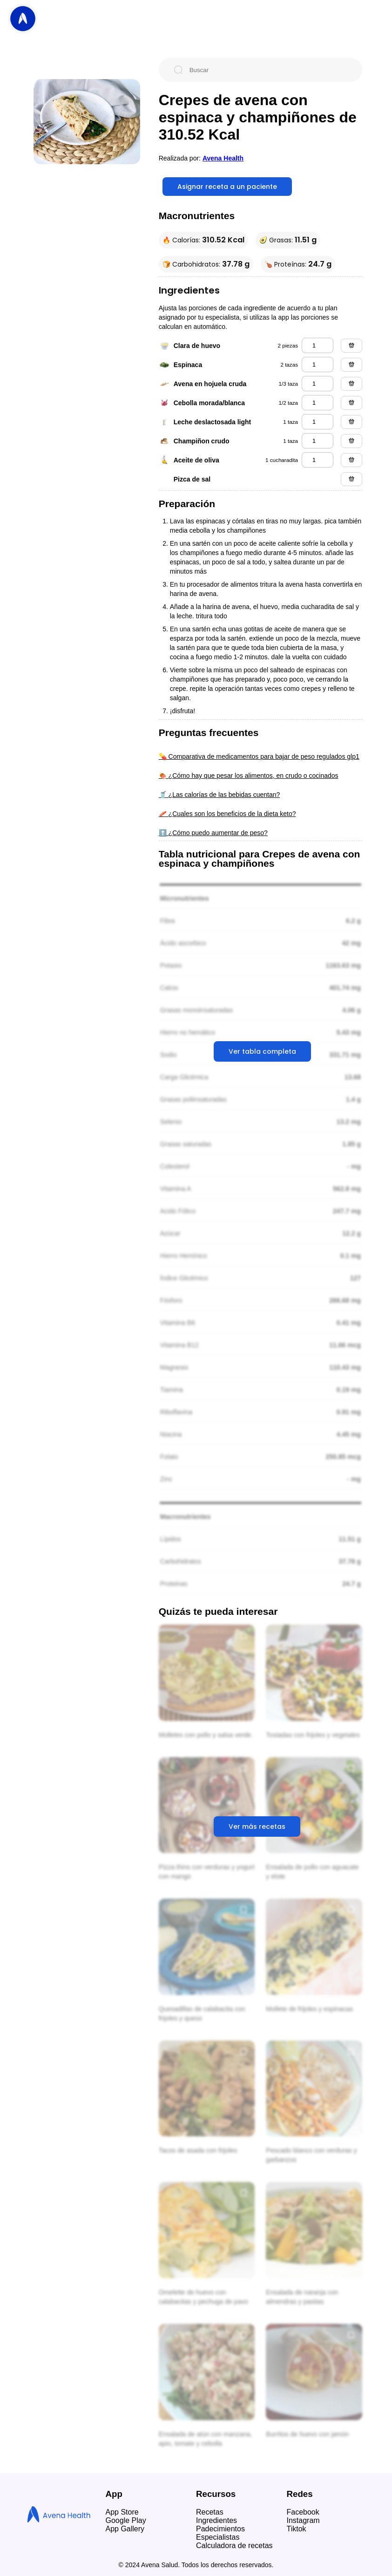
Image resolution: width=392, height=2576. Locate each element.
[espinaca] (317, 364)
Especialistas (217, 2537)
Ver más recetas (257, 1826)
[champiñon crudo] (317, 440)
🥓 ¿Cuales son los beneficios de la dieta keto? (227, 813)
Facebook (303, 2512)
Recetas (209, 2512)
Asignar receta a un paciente (227, 186)
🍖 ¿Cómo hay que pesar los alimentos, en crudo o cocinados (248, 775)
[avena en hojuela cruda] (317, 383)
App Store (122, 2512)
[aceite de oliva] (317, 460)
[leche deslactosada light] (317, 421)
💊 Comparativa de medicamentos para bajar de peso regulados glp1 (259, 756)
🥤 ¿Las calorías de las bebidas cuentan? (219, 794)
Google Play (126, 2520)
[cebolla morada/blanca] (317, 402)
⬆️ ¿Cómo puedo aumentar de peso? (213, 832)
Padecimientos (220, 2529)
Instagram (303, 2520)
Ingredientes (216, 2520)
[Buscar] (268, 69)
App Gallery (125, 2529)
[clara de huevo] (317, 345)
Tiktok (296, 2529)
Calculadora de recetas (234, 2545)
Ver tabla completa (262, 1051)
